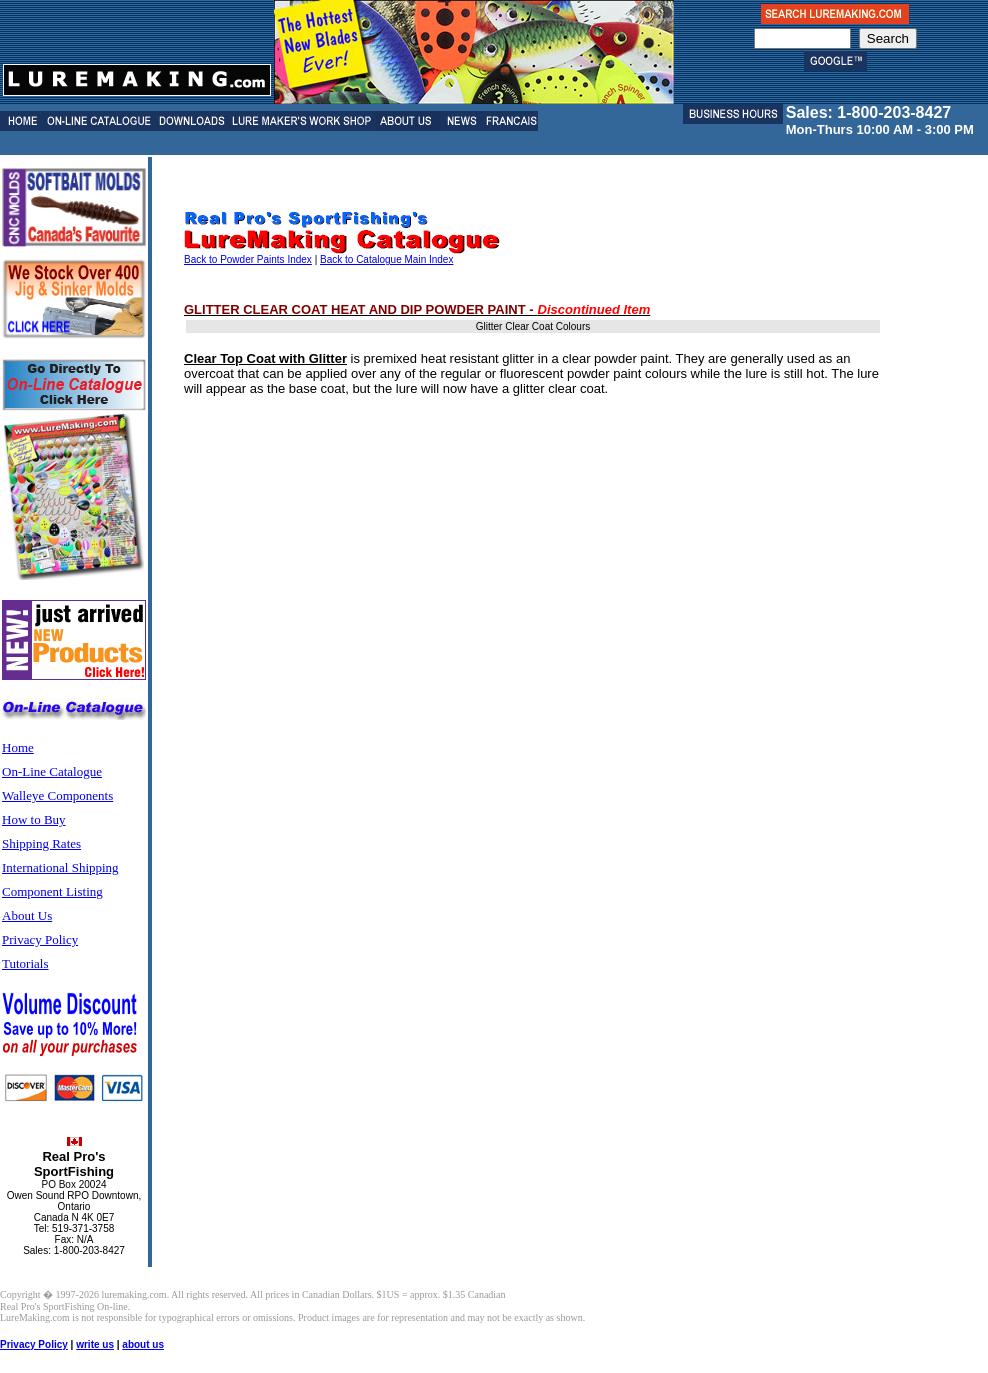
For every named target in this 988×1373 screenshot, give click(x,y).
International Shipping (60, 867)
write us (95, 1344)
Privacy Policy (40, 939)
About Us (27, 915)
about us (143, 1344)
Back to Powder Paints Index (248, 259)
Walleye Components (57, 795)
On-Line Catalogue (52, 771)
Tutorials (25, 963)
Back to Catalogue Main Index (386, 259)
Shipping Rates (41, 843)
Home (18, 747)
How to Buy (34, 819)
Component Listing (52, 891)
